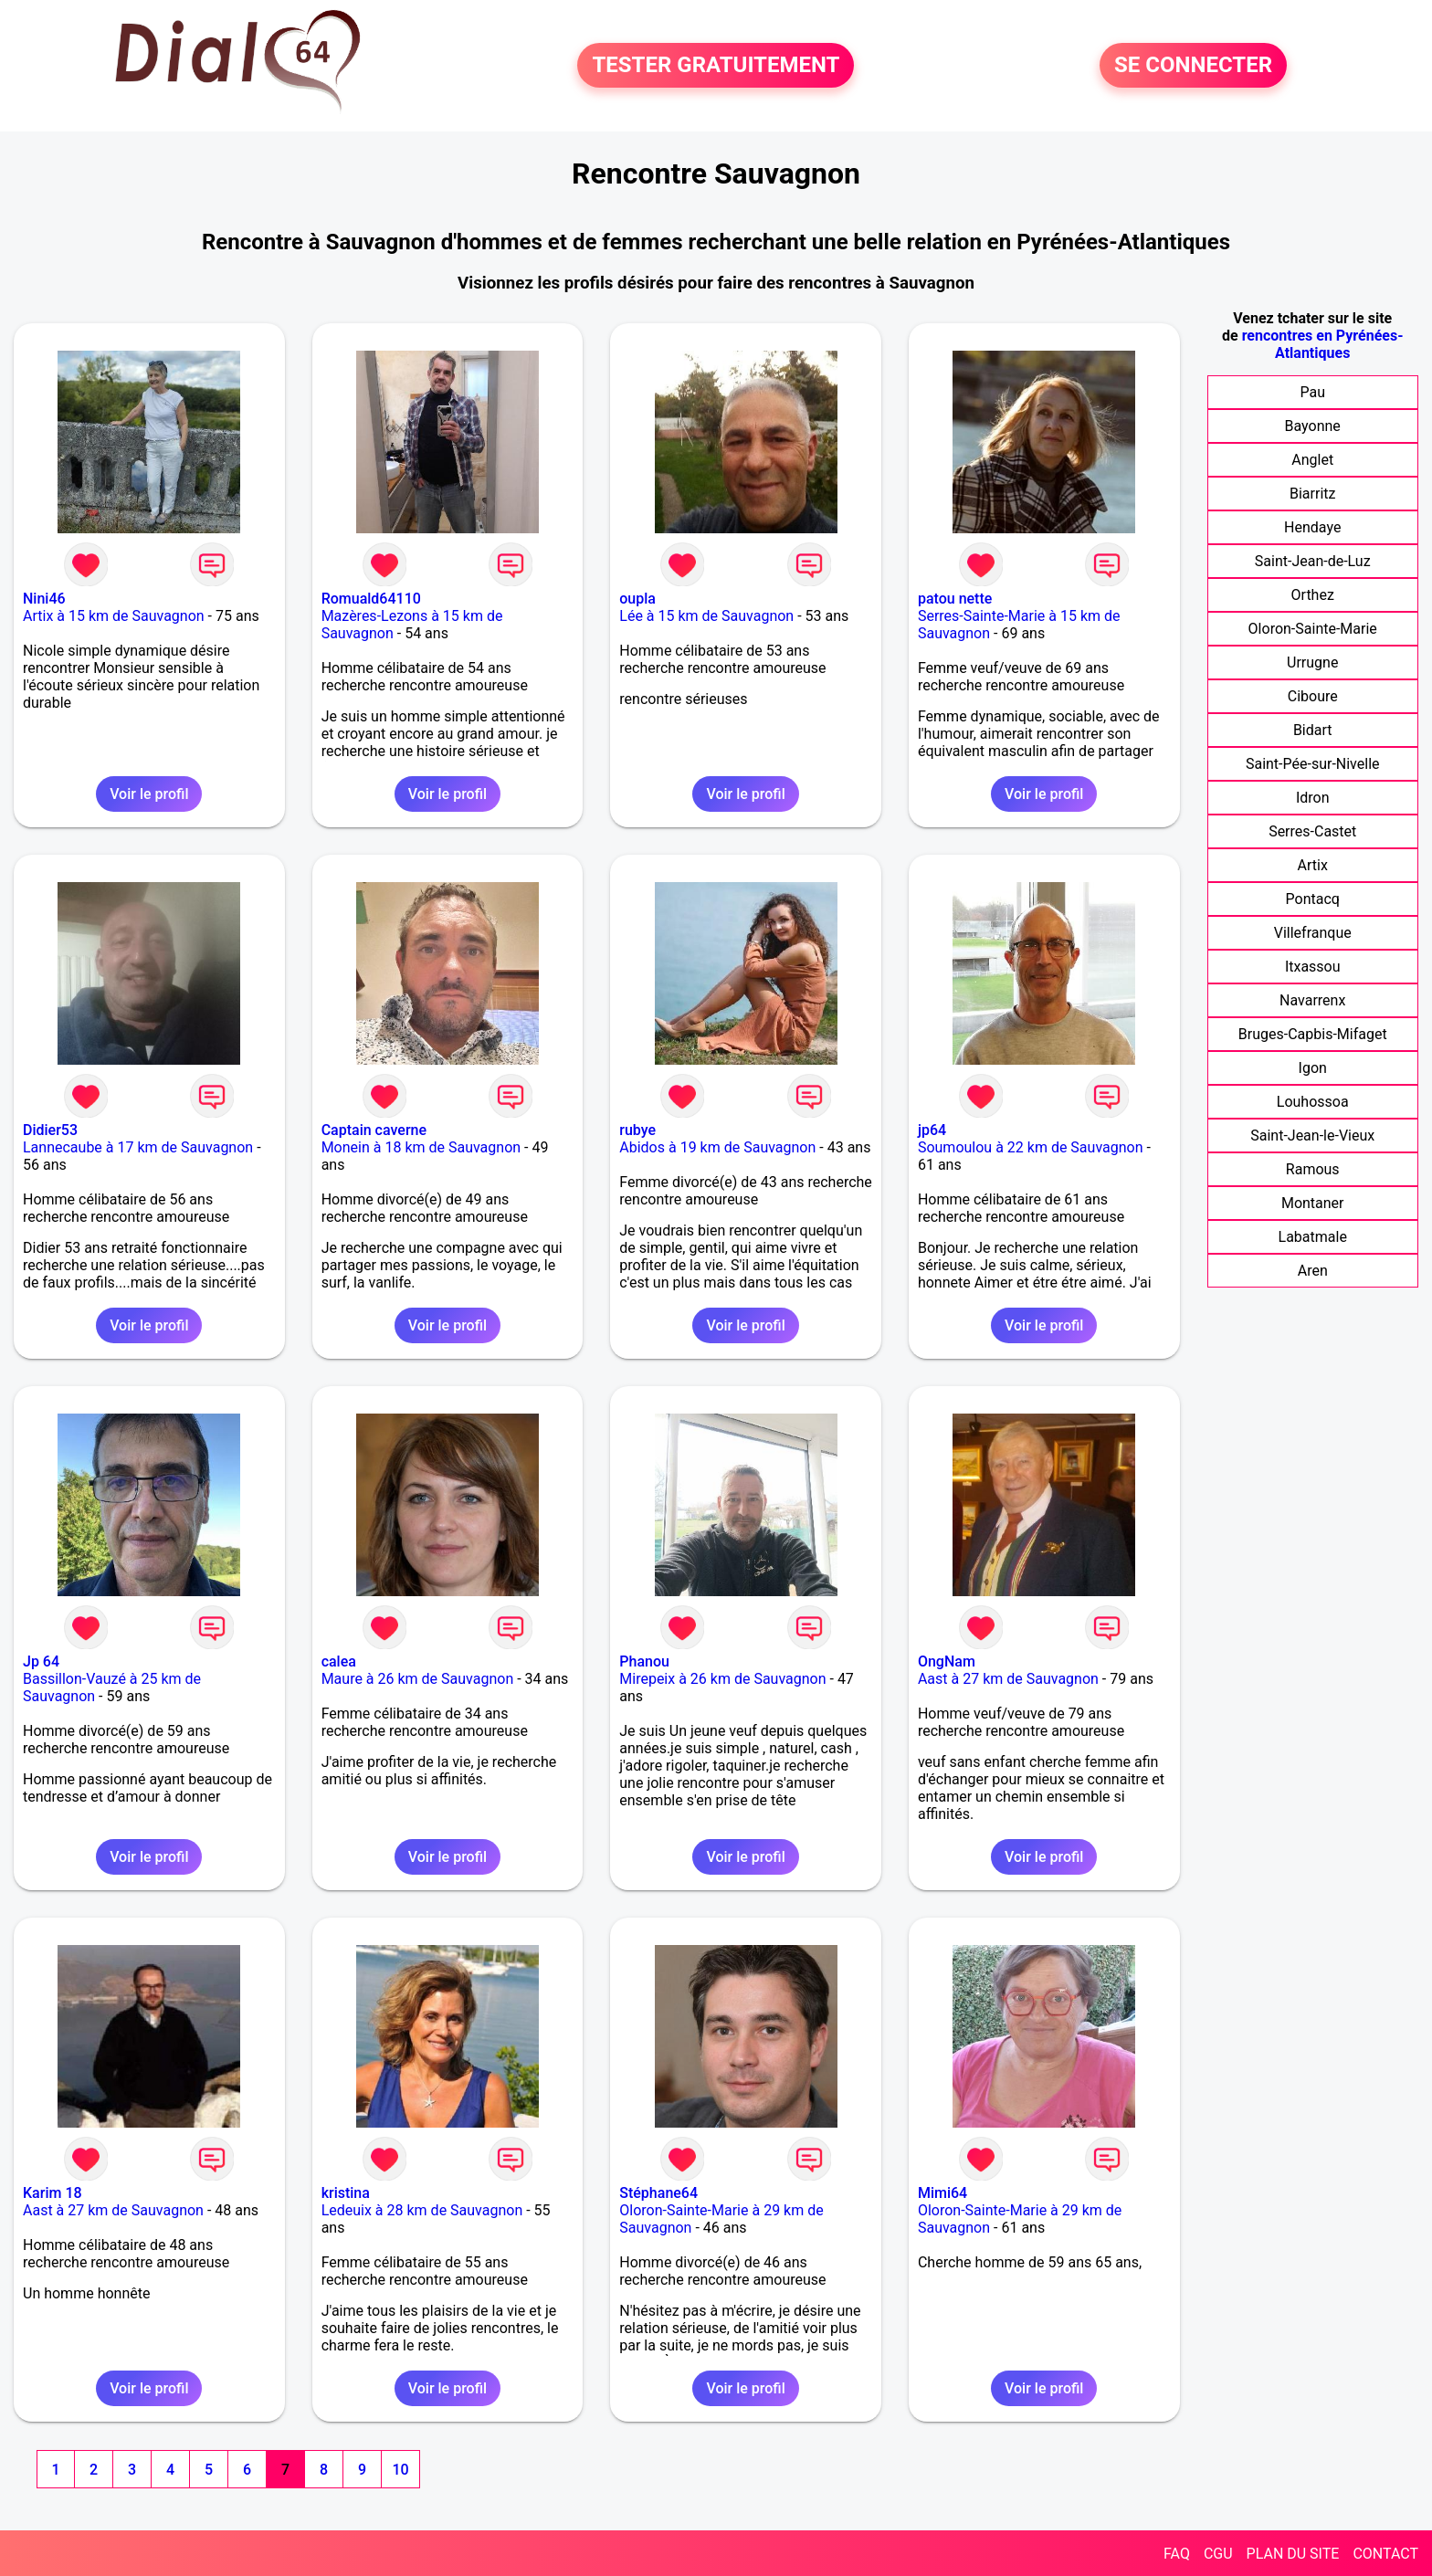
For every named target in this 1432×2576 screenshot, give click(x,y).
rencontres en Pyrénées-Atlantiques (1323, 344)
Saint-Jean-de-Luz (1313, 561)
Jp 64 (41, 1661)
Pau (1312, 392)
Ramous (1313, 1169)
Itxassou (1313, 966)
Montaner (1312, 1203)
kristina (345, 2193)
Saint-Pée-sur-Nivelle (1313, 764)
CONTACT (1385, 2553)
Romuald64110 (371, 598)
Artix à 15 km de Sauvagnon (114, 616)
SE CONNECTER (1193, 66)
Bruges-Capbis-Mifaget (1312, 1034)
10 (400, 2469)
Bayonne (1313, 426)
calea (338, 1661)
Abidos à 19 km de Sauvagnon (717, 1147)
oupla (637, 598)
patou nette (955, 598)
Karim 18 (52, 2193)
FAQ (1177, 2553)
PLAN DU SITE (1293, 2553)
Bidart (1312, 730)
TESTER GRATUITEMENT (715, 66)
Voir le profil (149, 794)
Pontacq (1313, 899)
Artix (1313, 865)
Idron (1313, 797)
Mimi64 (942, 2193)
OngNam (946, 1661)
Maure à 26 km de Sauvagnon (417, 1679)
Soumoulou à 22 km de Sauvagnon (1030, 1147)
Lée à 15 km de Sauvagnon (706, 616)
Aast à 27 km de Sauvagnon (1008, 1679)
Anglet (1312, 459)
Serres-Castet (1312, 831)
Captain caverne (373, 1130)
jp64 (932, 1130)
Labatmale (1313, 1237)
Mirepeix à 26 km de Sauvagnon (722, 1679)
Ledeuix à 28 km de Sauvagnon (422, 2210)
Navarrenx (1312, 1000)
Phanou (644, 1661)
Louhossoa (1313, 1101)
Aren (1313, 1270)
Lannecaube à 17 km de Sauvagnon (138, 1147)
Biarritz (1312, 493)
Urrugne (1312, 662)
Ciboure (1313, 696)
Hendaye (1312, 527)
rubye (637, 1130)
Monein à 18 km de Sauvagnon (421, 1147)
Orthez (1312, 595)
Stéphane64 (658, 2193)
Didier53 (50, 1130)
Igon (1313, 1068)
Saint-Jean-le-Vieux (1312, 1135)
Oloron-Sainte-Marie (1312, 628)
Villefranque (1313, 932)
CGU (1218, 2553)
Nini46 (44, 598)
